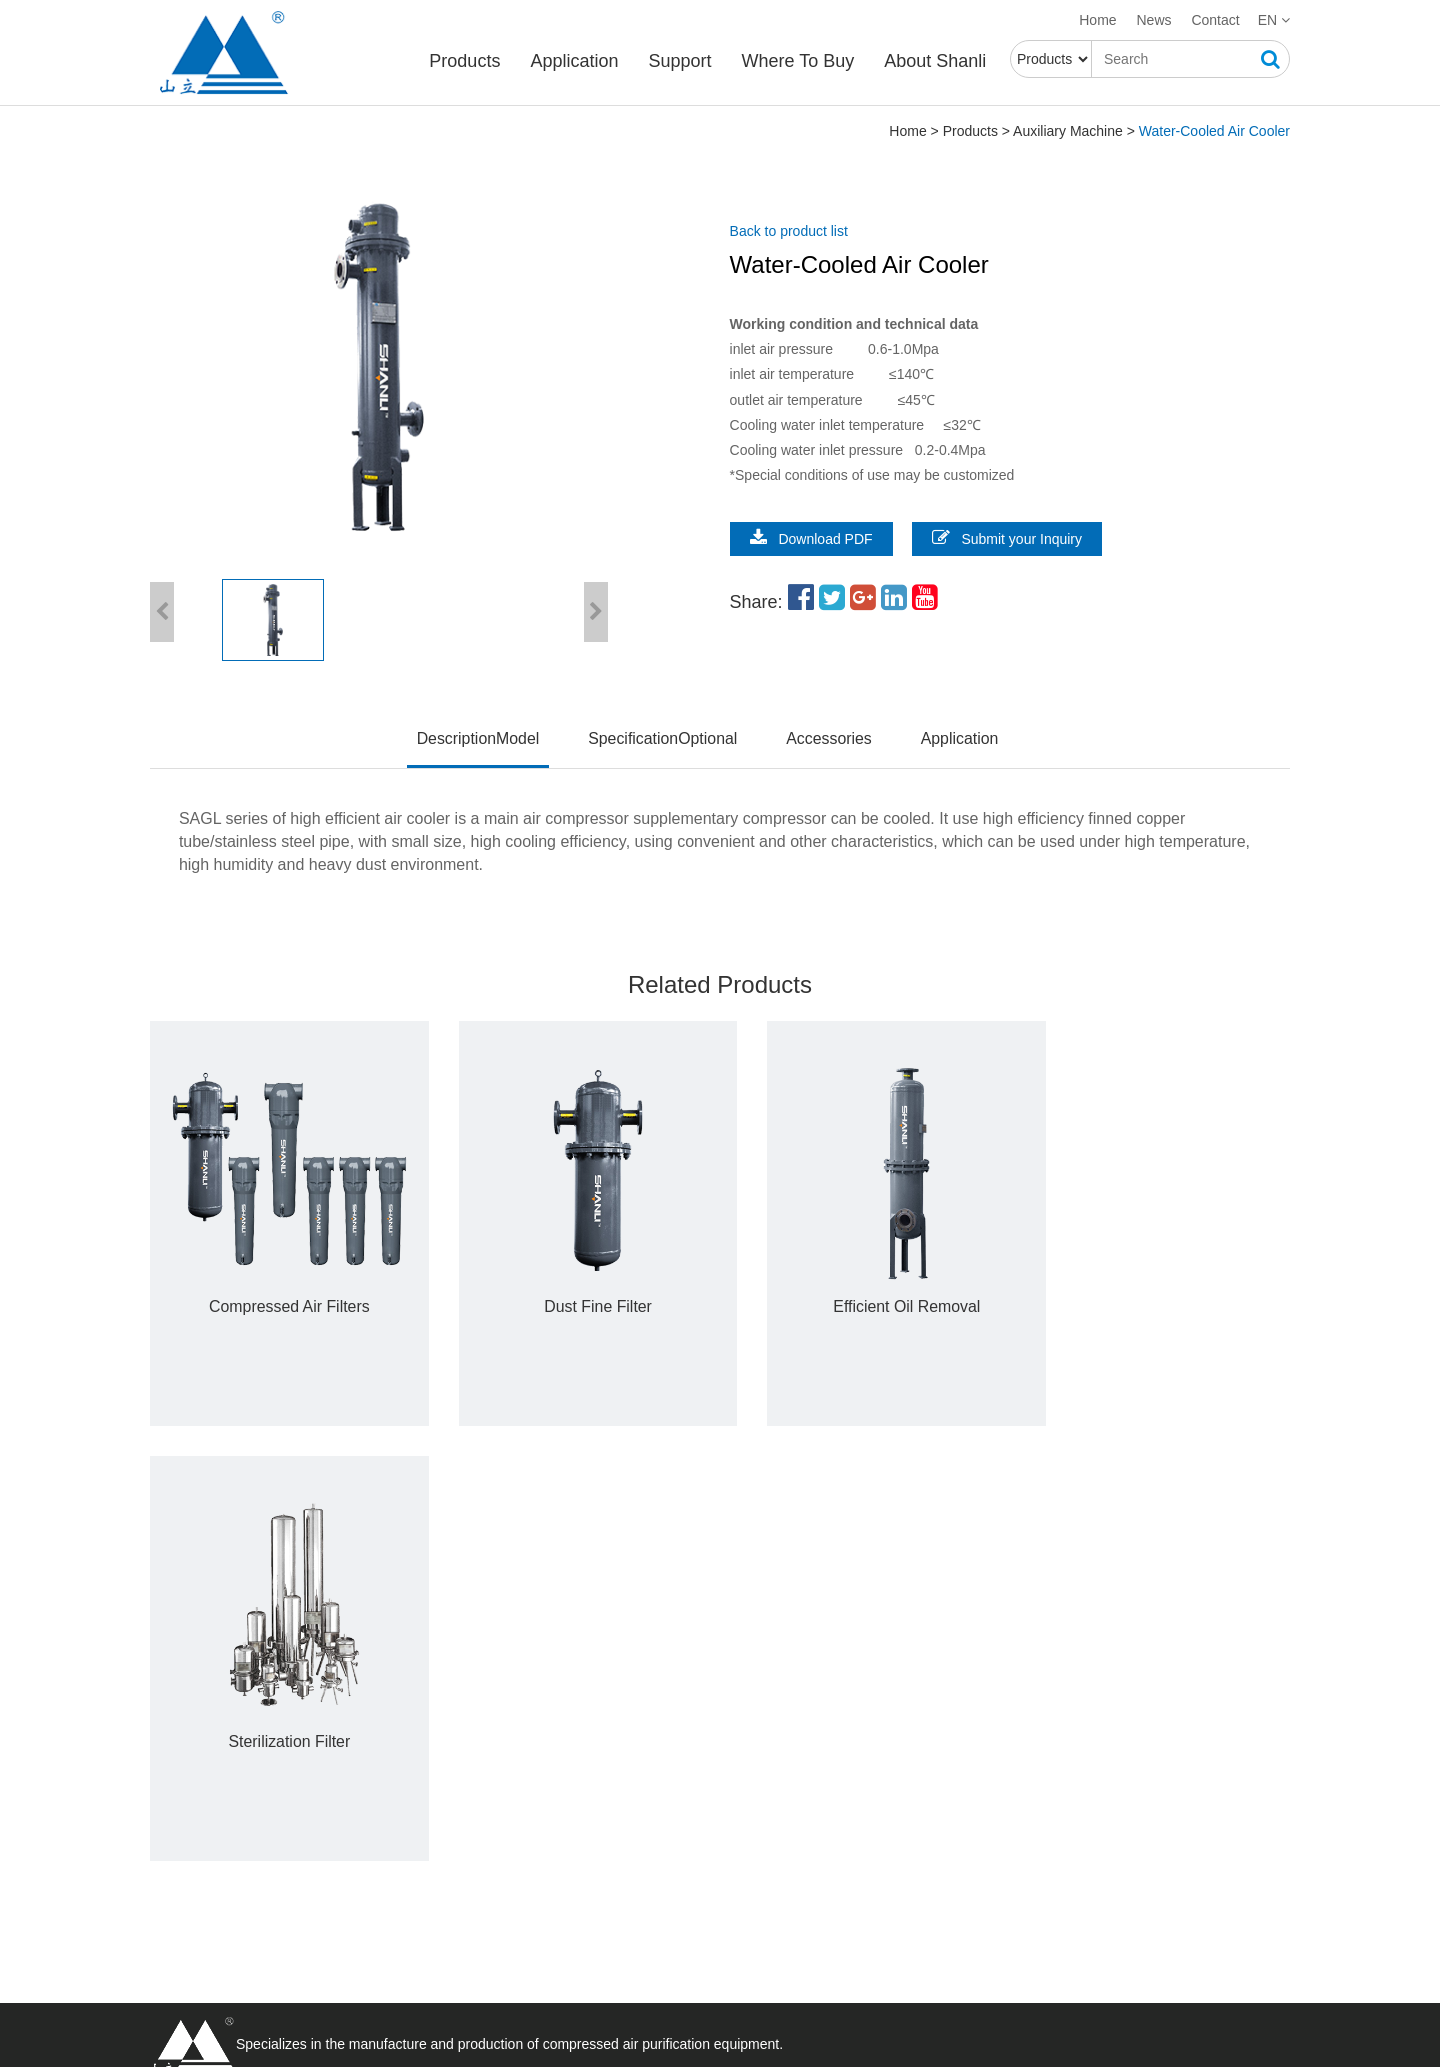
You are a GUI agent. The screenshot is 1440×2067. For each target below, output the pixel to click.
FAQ (393, 1877)
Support (681, 61)
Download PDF (816, 538)
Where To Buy (799, 61)
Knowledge (413, 1949)
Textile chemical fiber (678, 1824)
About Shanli (937, 61)
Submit (1001, 1935)
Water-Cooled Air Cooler (1214, 132)
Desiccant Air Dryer (210, 1752)
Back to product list (794, 232)
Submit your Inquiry (1012, 538)
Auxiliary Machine (1068, 132)
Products (466, 61)
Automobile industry (671, 1752)
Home (1097, 20)
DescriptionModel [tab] (477, 738)
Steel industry (652, 1800)
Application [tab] (961, 738)
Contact (1215, 20)
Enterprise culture (435, 1776)
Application (576, 61)
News (1154, 20)
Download (410, 1901)
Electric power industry (680, 1728)
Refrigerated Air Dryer (217, 1728)
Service (402, 1853)
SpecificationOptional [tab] (662, 738)
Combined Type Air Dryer (228, 1776)
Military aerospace (666, 1776)
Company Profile (431, 1728)
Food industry (652, 1848)
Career (400, 1752)
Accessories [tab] (830, 738)
